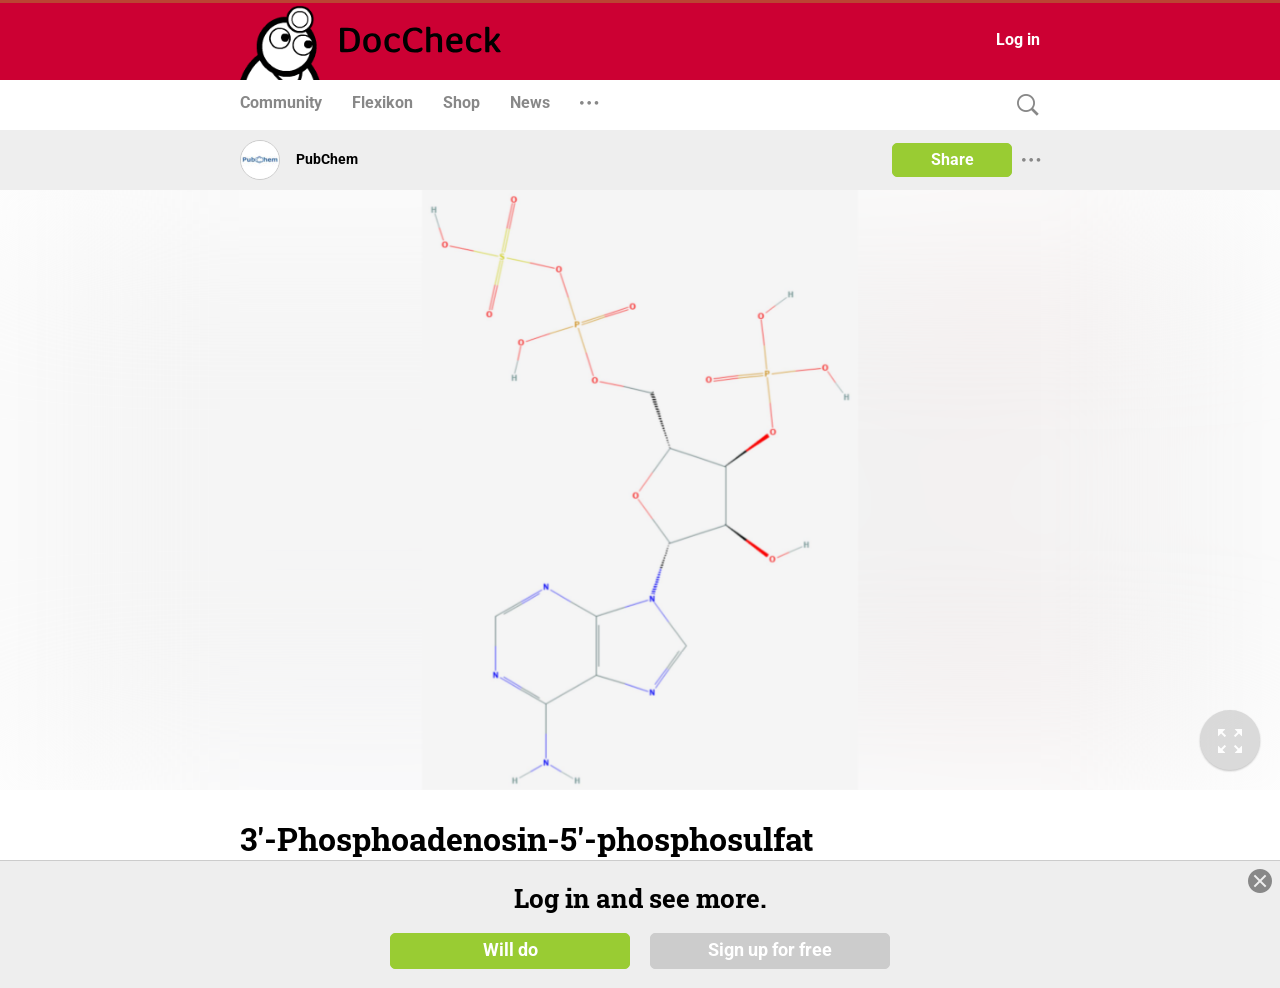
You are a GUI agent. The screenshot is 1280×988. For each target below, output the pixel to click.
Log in (1018, 39)
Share (952, 159)
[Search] (1023, 105)
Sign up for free (770, 950)
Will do (510, 950)
